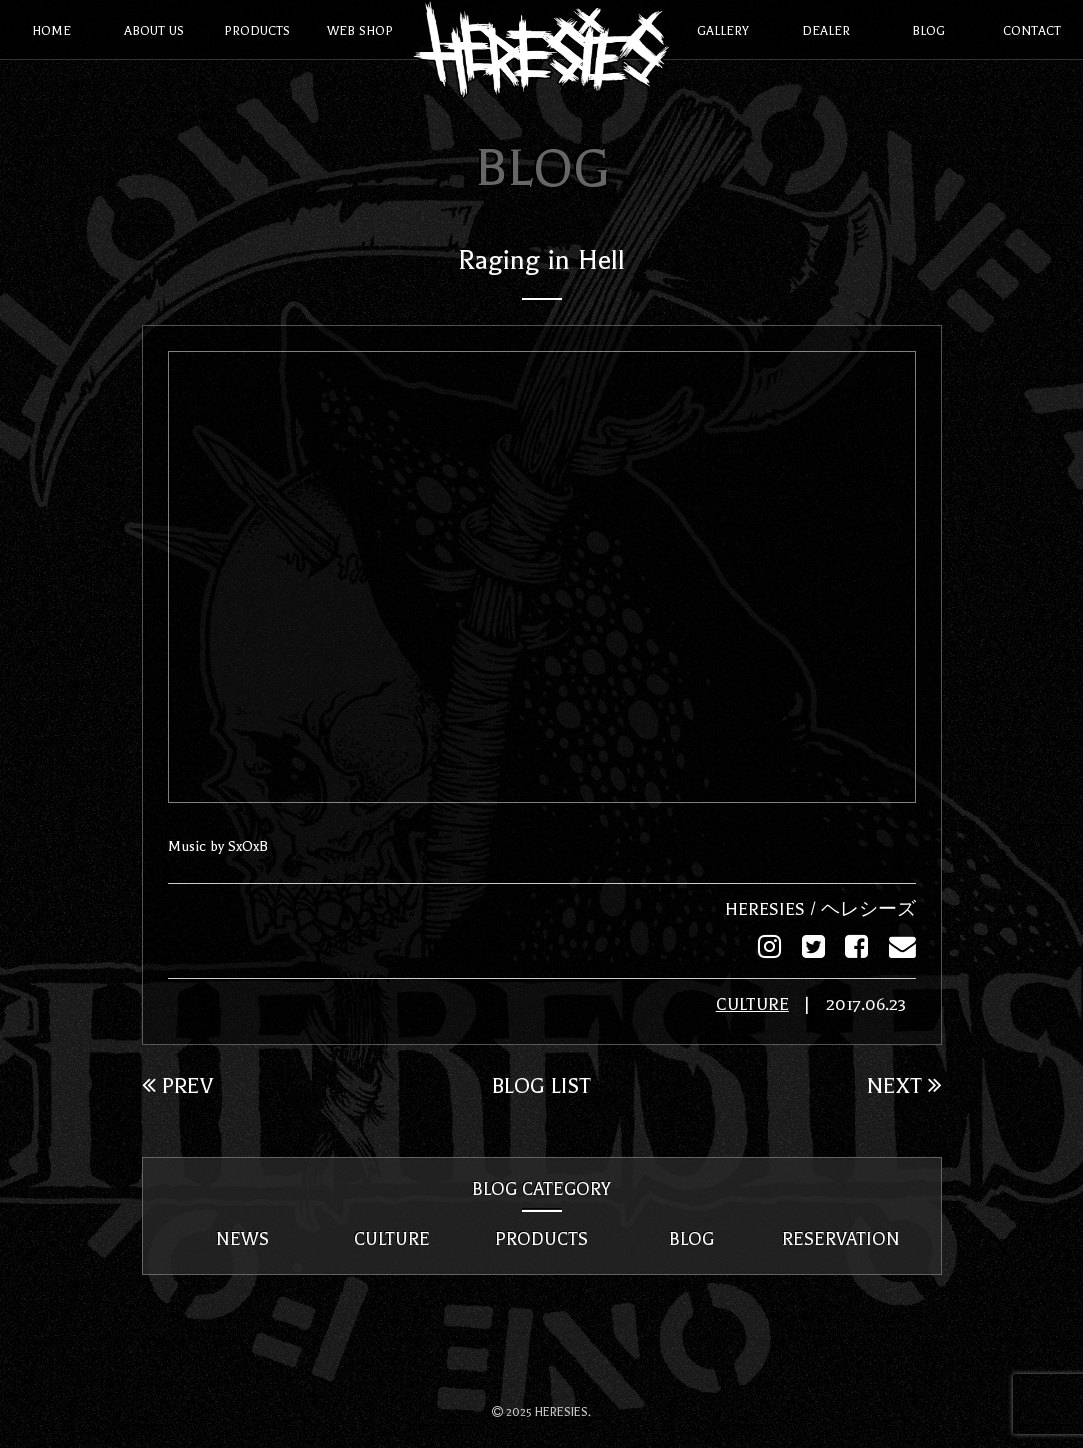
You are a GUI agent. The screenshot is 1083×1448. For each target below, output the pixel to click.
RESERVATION (841, 1238)
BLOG (691, 1238)
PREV (177, 1084)
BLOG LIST (541, 1084)
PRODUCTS (541, 1238)
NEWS (242, 1238)
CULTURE (752, 1003)
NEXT (904, 1084)
